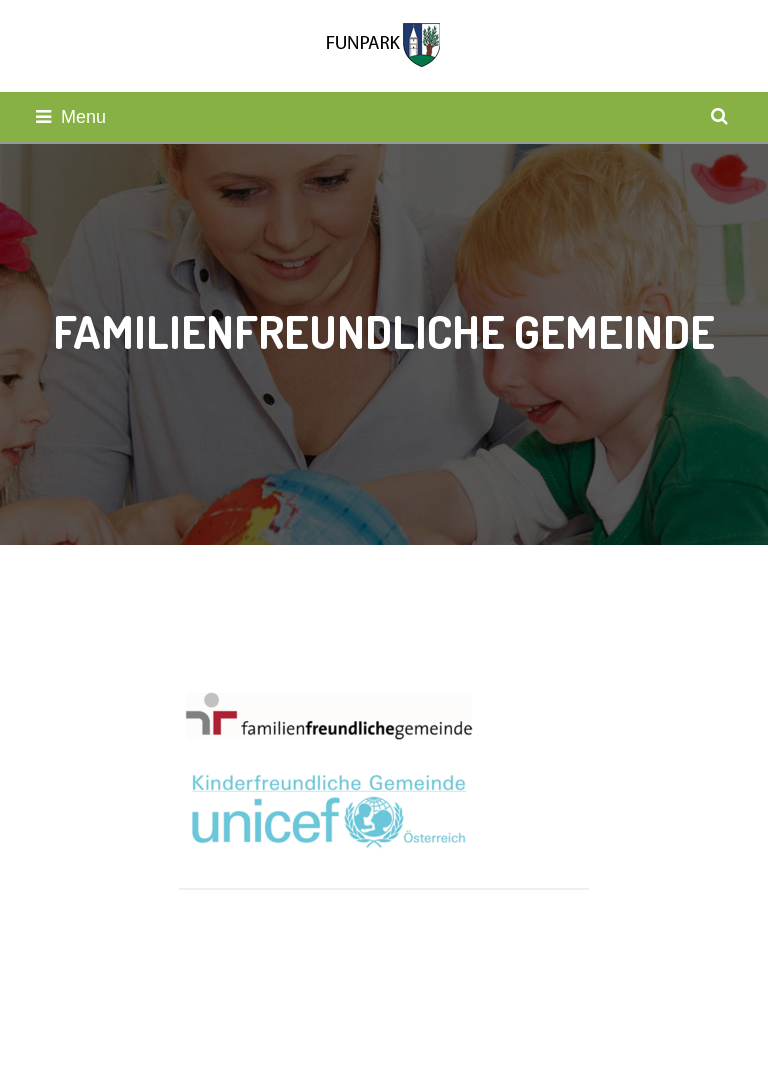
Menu (71, 117)
